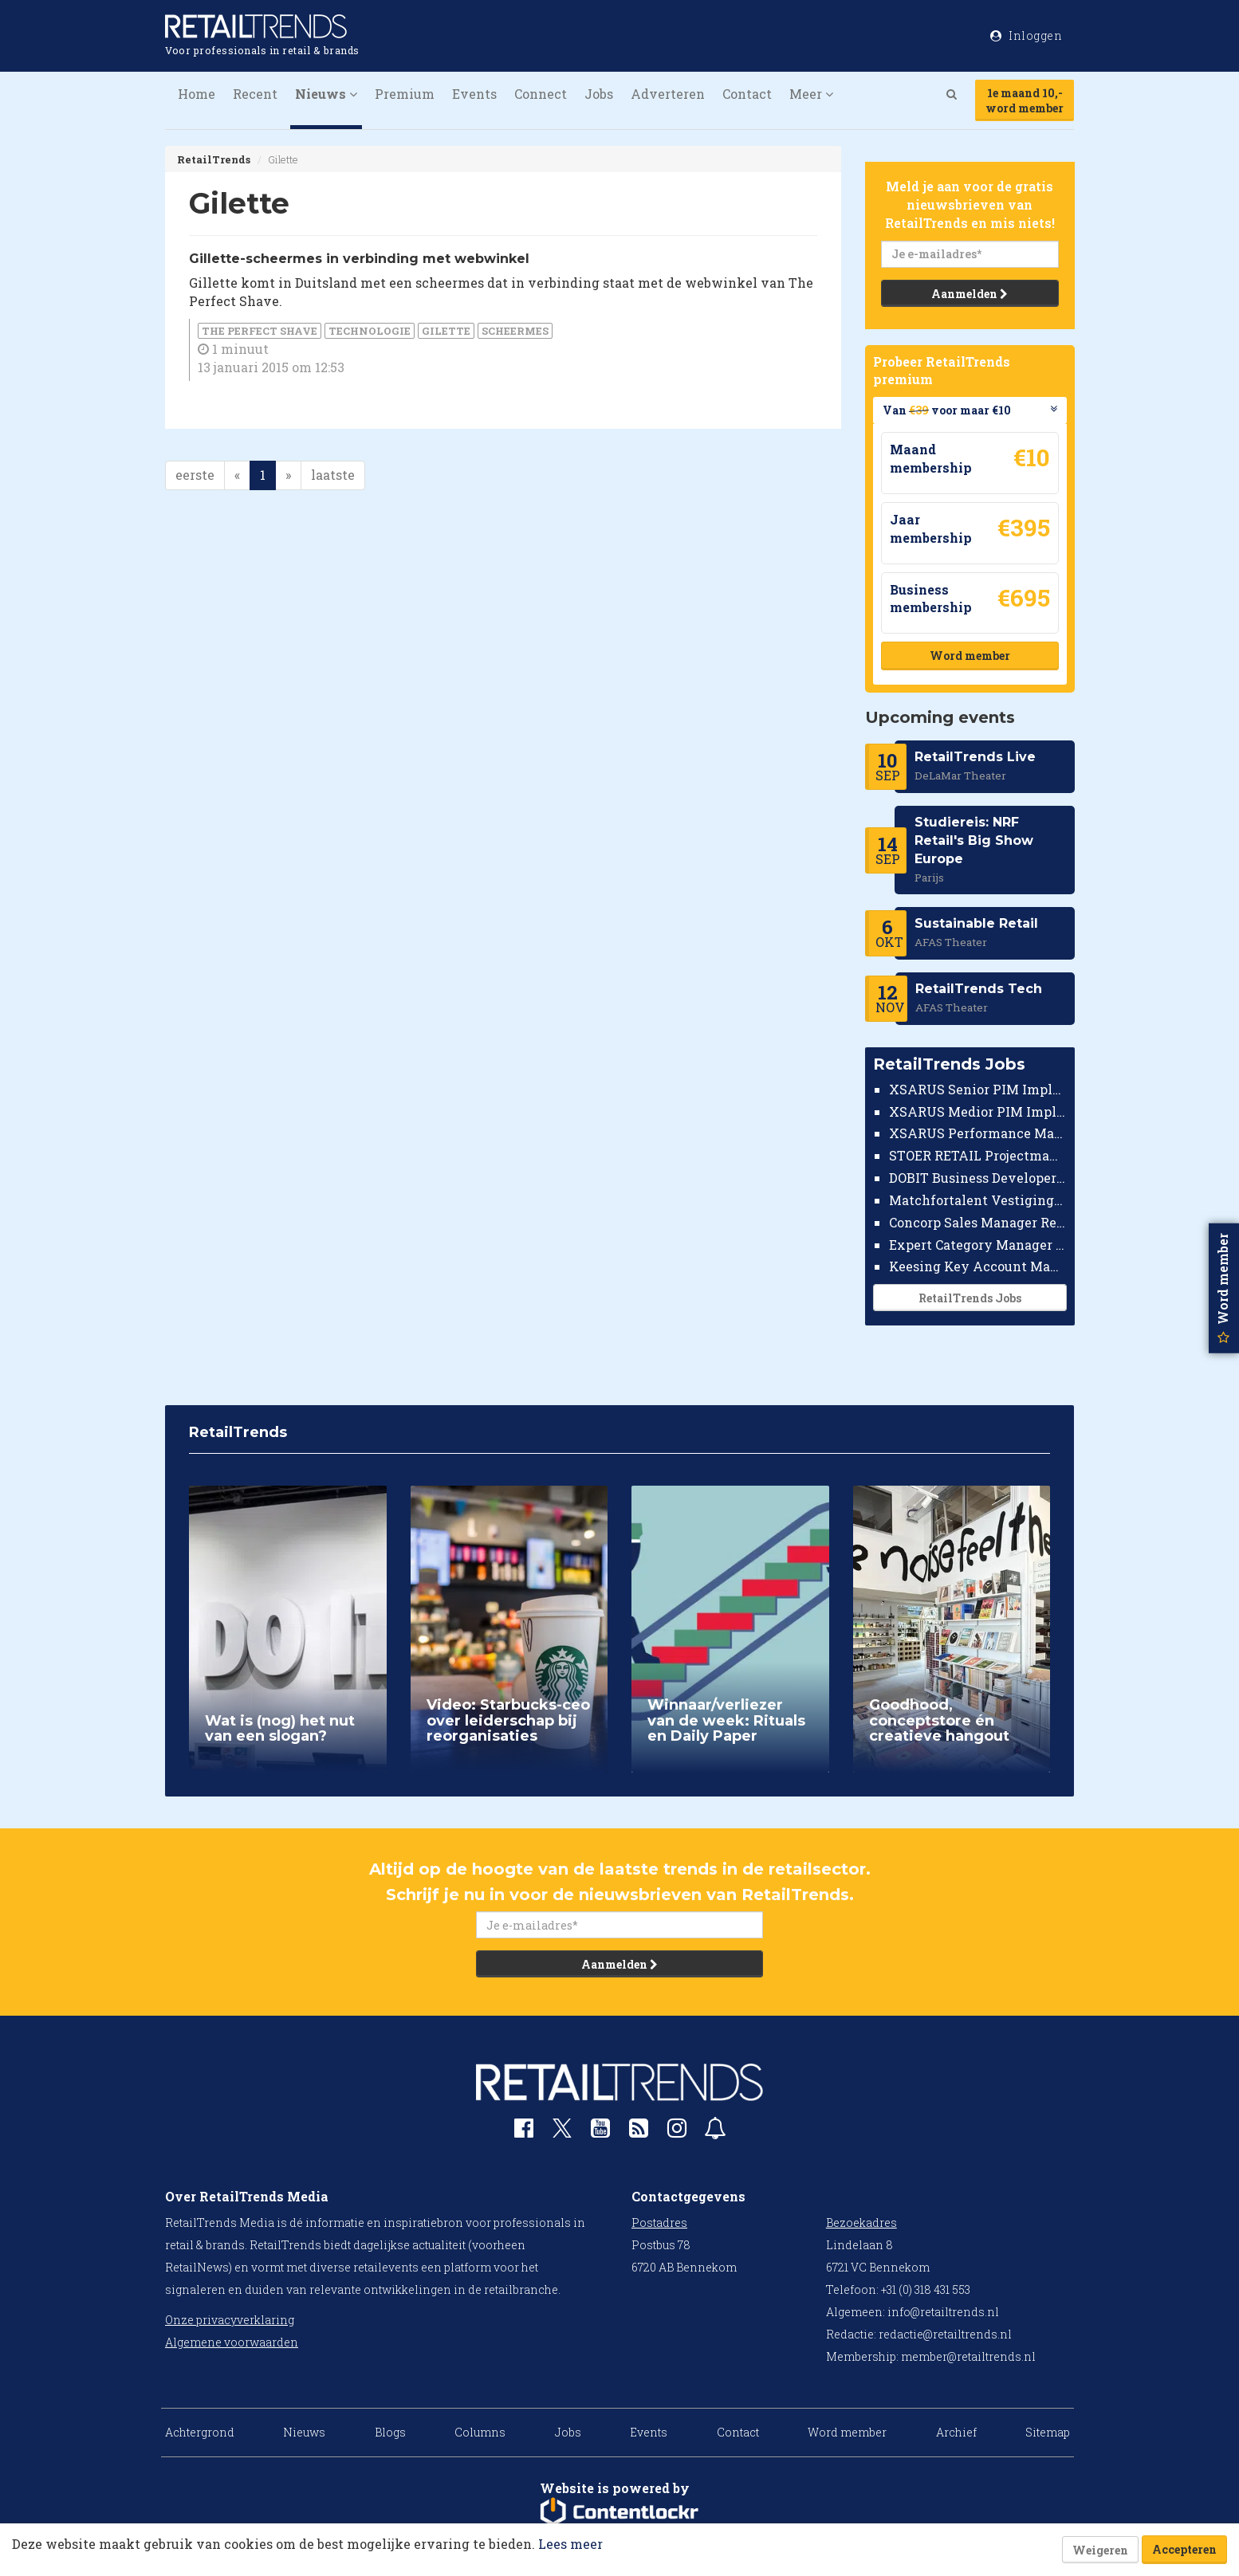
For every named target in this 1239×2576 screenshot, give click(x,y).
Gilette (446, 330)
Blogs (390, 2432)
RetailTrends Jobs (969, 1298)
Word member (969, 655)
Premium (405, 93)
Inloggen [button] (1026, 35)
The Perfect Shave (259, 330)
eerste (194, 474)
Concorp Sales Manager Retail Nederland (978, 1222)
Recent (255, 93)
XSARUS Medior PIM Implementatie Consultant (978, 1111)
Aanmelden (969, 293)
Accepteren (1184, 2549)
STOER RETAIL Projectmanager (978, 1155)
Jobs (598, 93)
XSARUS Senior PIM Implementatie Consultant (978, 1089)
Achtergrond (199, 2432)
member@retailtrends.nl (968, 2356)
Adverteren (668, 93)
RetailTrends (213, 159)
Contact (747, 93)
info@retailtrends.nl (943, 2311)
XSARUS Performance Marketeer (978, 1133)
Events (474, 93)
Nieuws (304, 2432)
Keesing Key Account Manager (978, 1266)
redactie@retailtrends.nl (945, 2334)
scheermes (515, 330)
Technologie (369, 330)
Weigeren (1100, 2550)
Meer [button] (811, 93)
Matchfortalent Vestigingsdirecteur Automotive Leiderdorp (978, 1200)
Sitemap (1047, 2432)
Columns (479, 2432)
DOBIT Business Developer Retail (978, 1177)
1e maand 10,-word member (1024, 100)
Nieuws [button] (326, 93)
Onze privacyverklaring (229, 2319)
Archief (956, 2432)
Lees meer (570, 2543)
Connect (540, 93)
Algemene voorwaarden (231, 2342)
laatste (333, 474)
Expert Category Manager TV (978, 1244)
